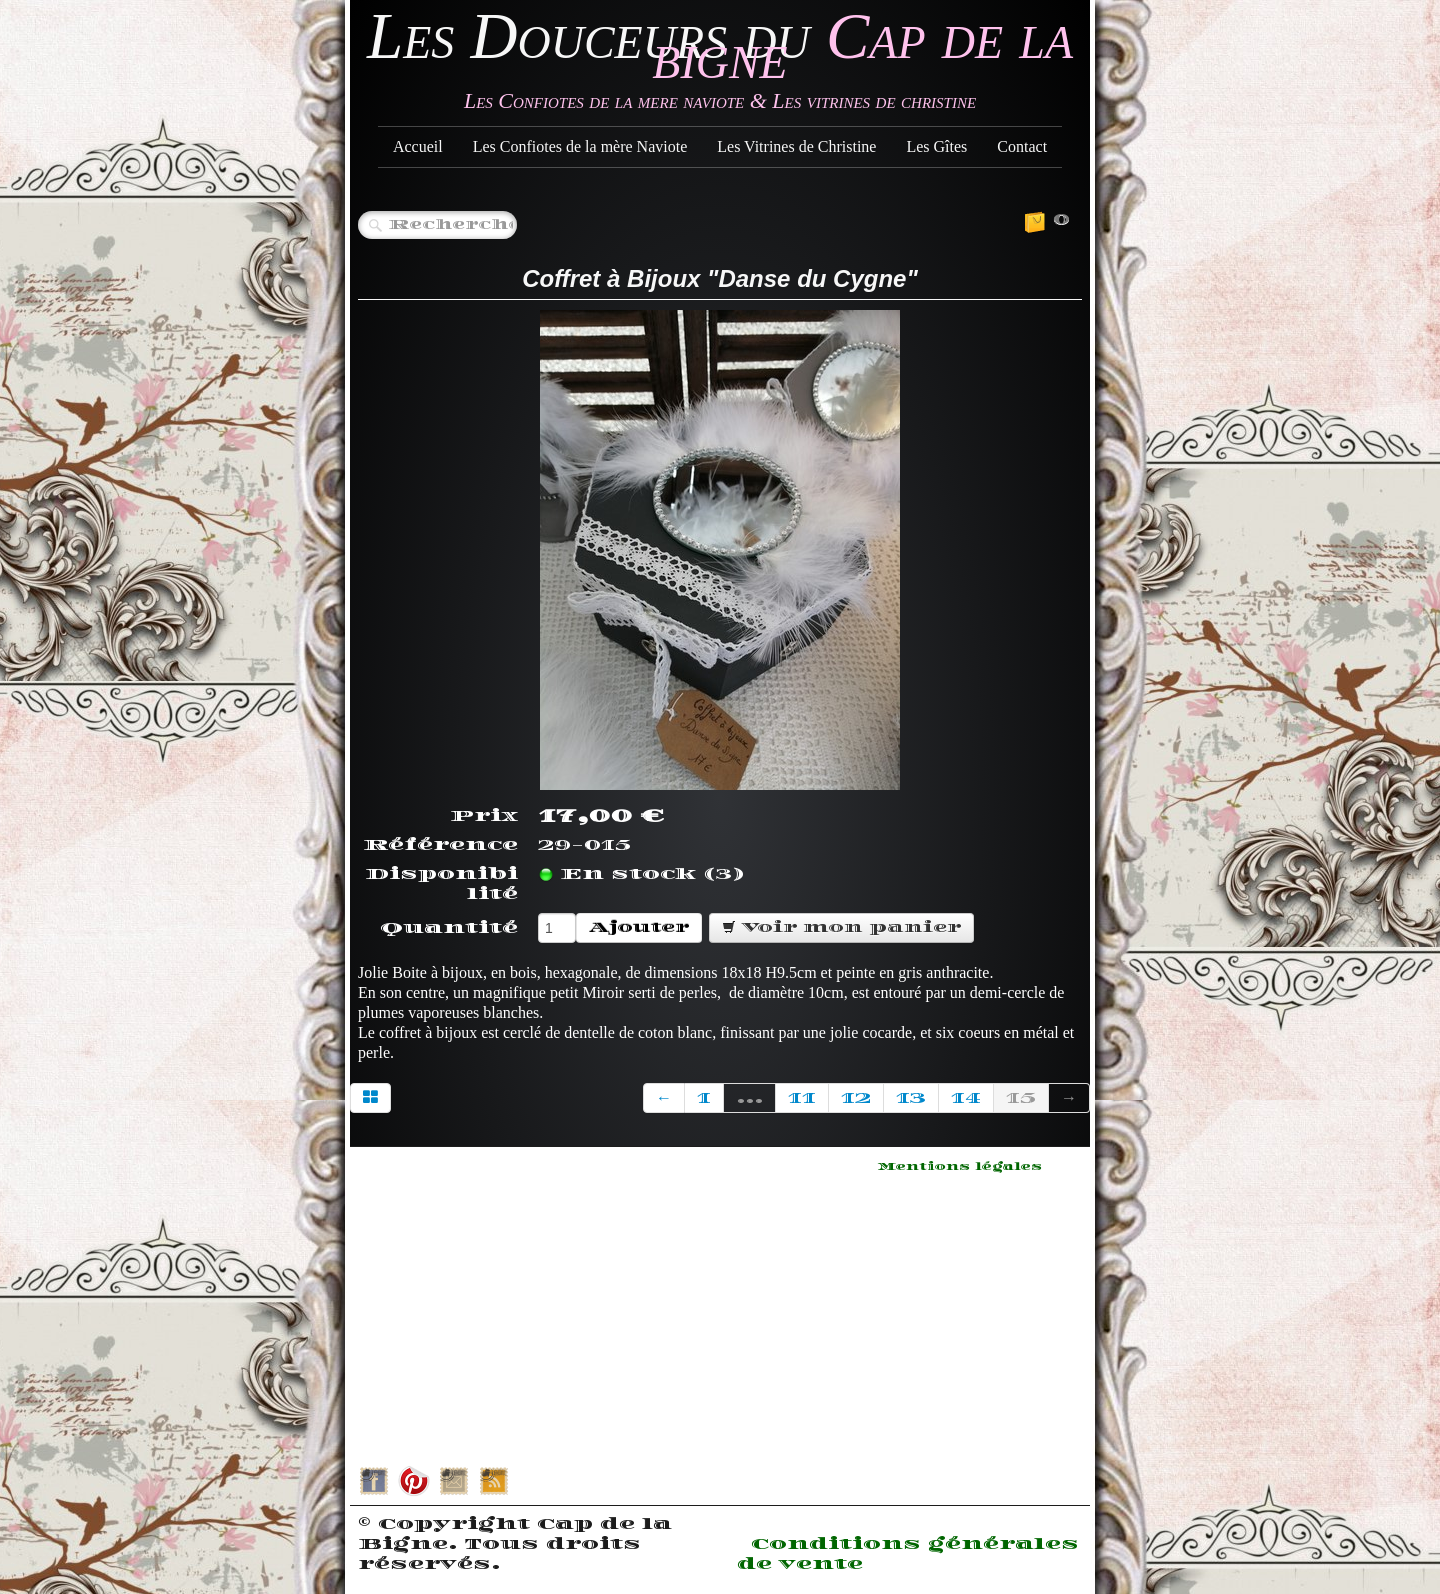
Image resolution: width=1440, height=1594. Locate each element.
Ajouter (639, 927)
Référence (440, 845)
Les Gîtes (936, 146)
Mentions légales (960, 1167)
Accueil (418, 146)
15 (1021, 1098)
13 (911, 1098)
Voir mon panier (841, 927)
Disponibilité (441, 884)
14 (966, 1098)
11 (802, 1098)
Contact (1022, 146)
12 (856, 1098)
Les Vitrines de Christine (796, 146)
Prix (484, 816)
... (749, 1098)
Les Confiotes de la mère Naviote (580, 146)
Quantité (449, 928)
